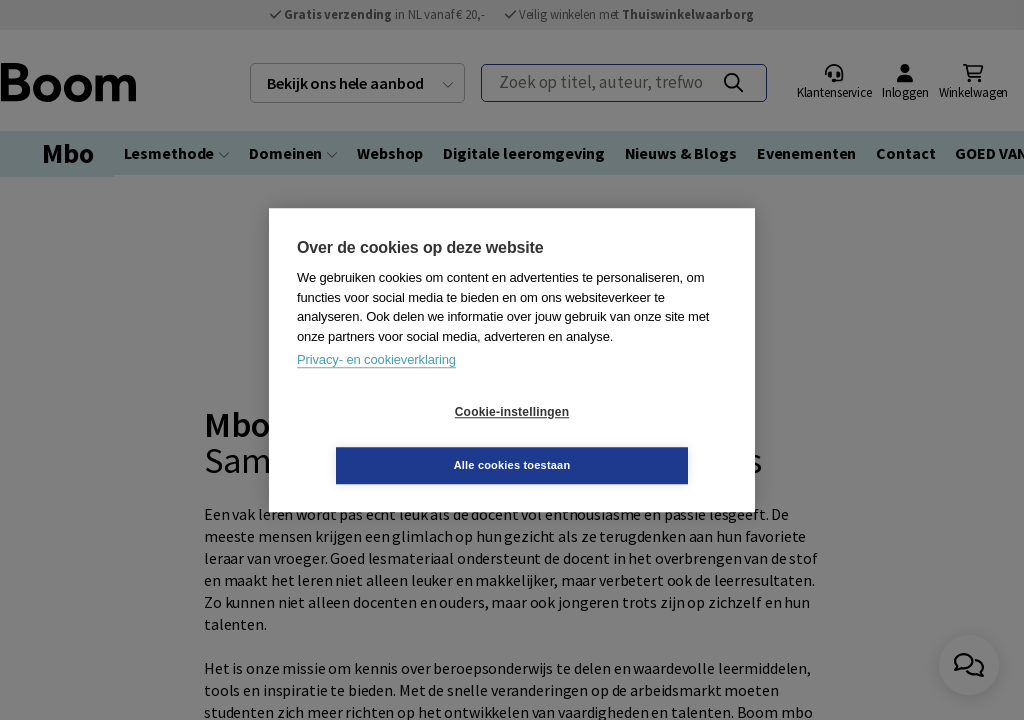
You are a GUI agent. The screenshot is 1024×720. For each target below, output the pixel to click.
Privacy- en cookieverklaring (376, 386)
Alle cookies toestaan (631, 438)
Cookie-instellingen (393, 439)
